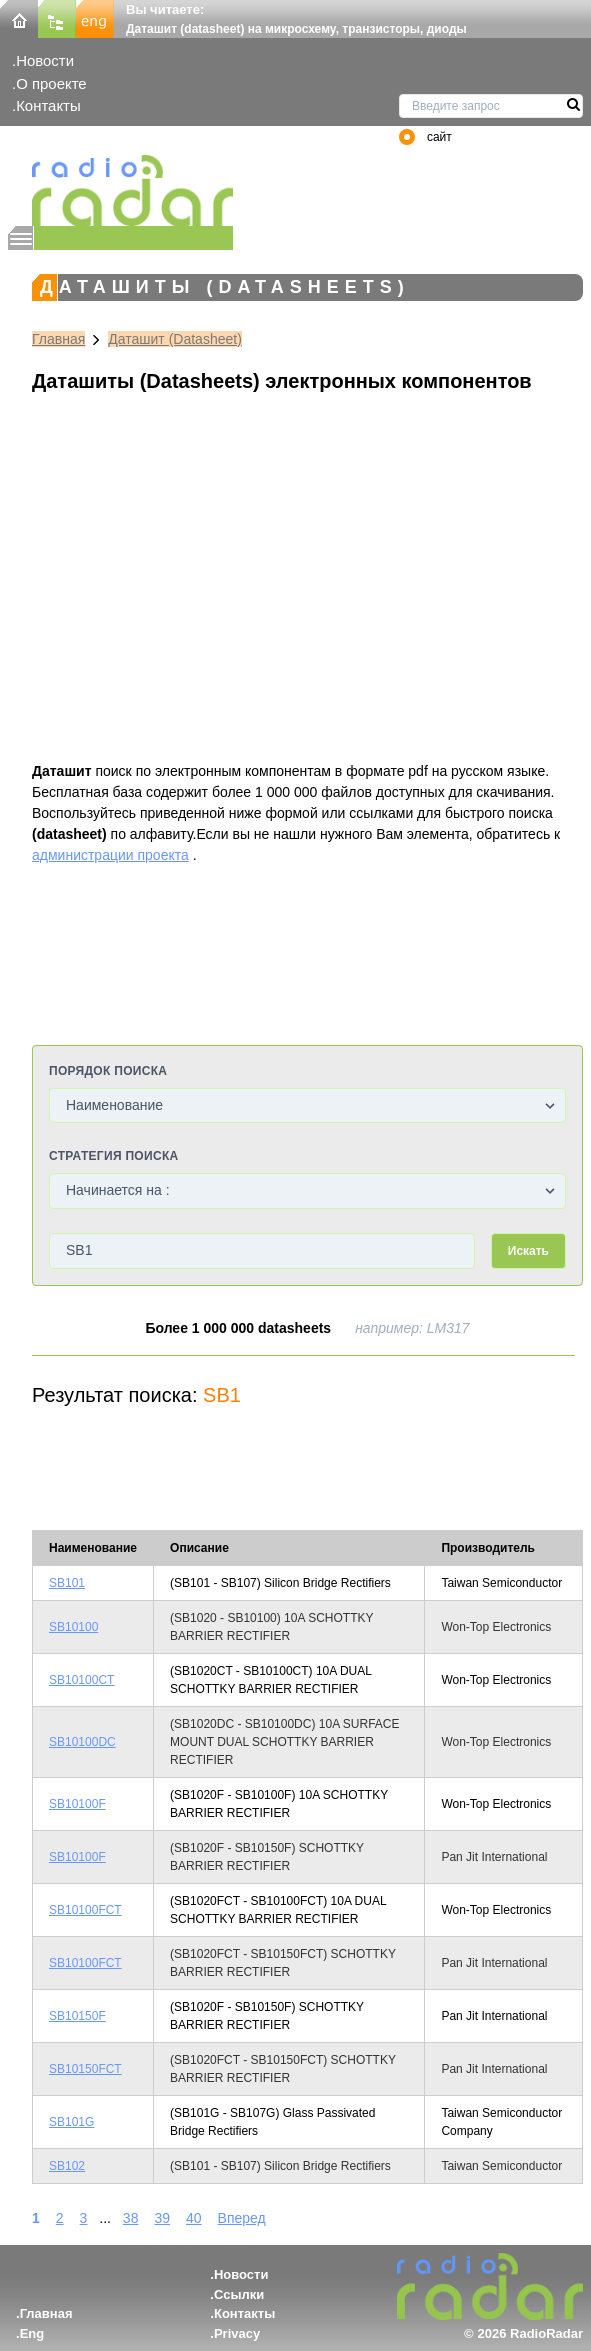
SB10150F (77, 2016)
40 (194, 2218)
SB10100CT (81, 1680)
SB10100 (73, 1627)
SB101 (67, 1583)
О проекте (51, 83)
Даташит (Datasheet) (175, 339)
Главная (58, 339)
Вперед (242, 2218)
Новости (45, 60)
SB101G (71, 2122)
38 (131, 2218)
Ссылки (239, 2294)
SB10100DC (82, 1742)
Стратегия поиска (113, 1156)
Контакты (48, 105)
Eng (32, 2333)
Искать (528, 1251)
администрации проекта (110, 855)
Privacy (237, 2333)
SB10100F (77, 1804)
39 (162, 2218)
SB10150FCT (85, 2069)
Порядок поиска (108, 1071)
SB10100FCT (85, 1910)
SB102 (67, 2166)
